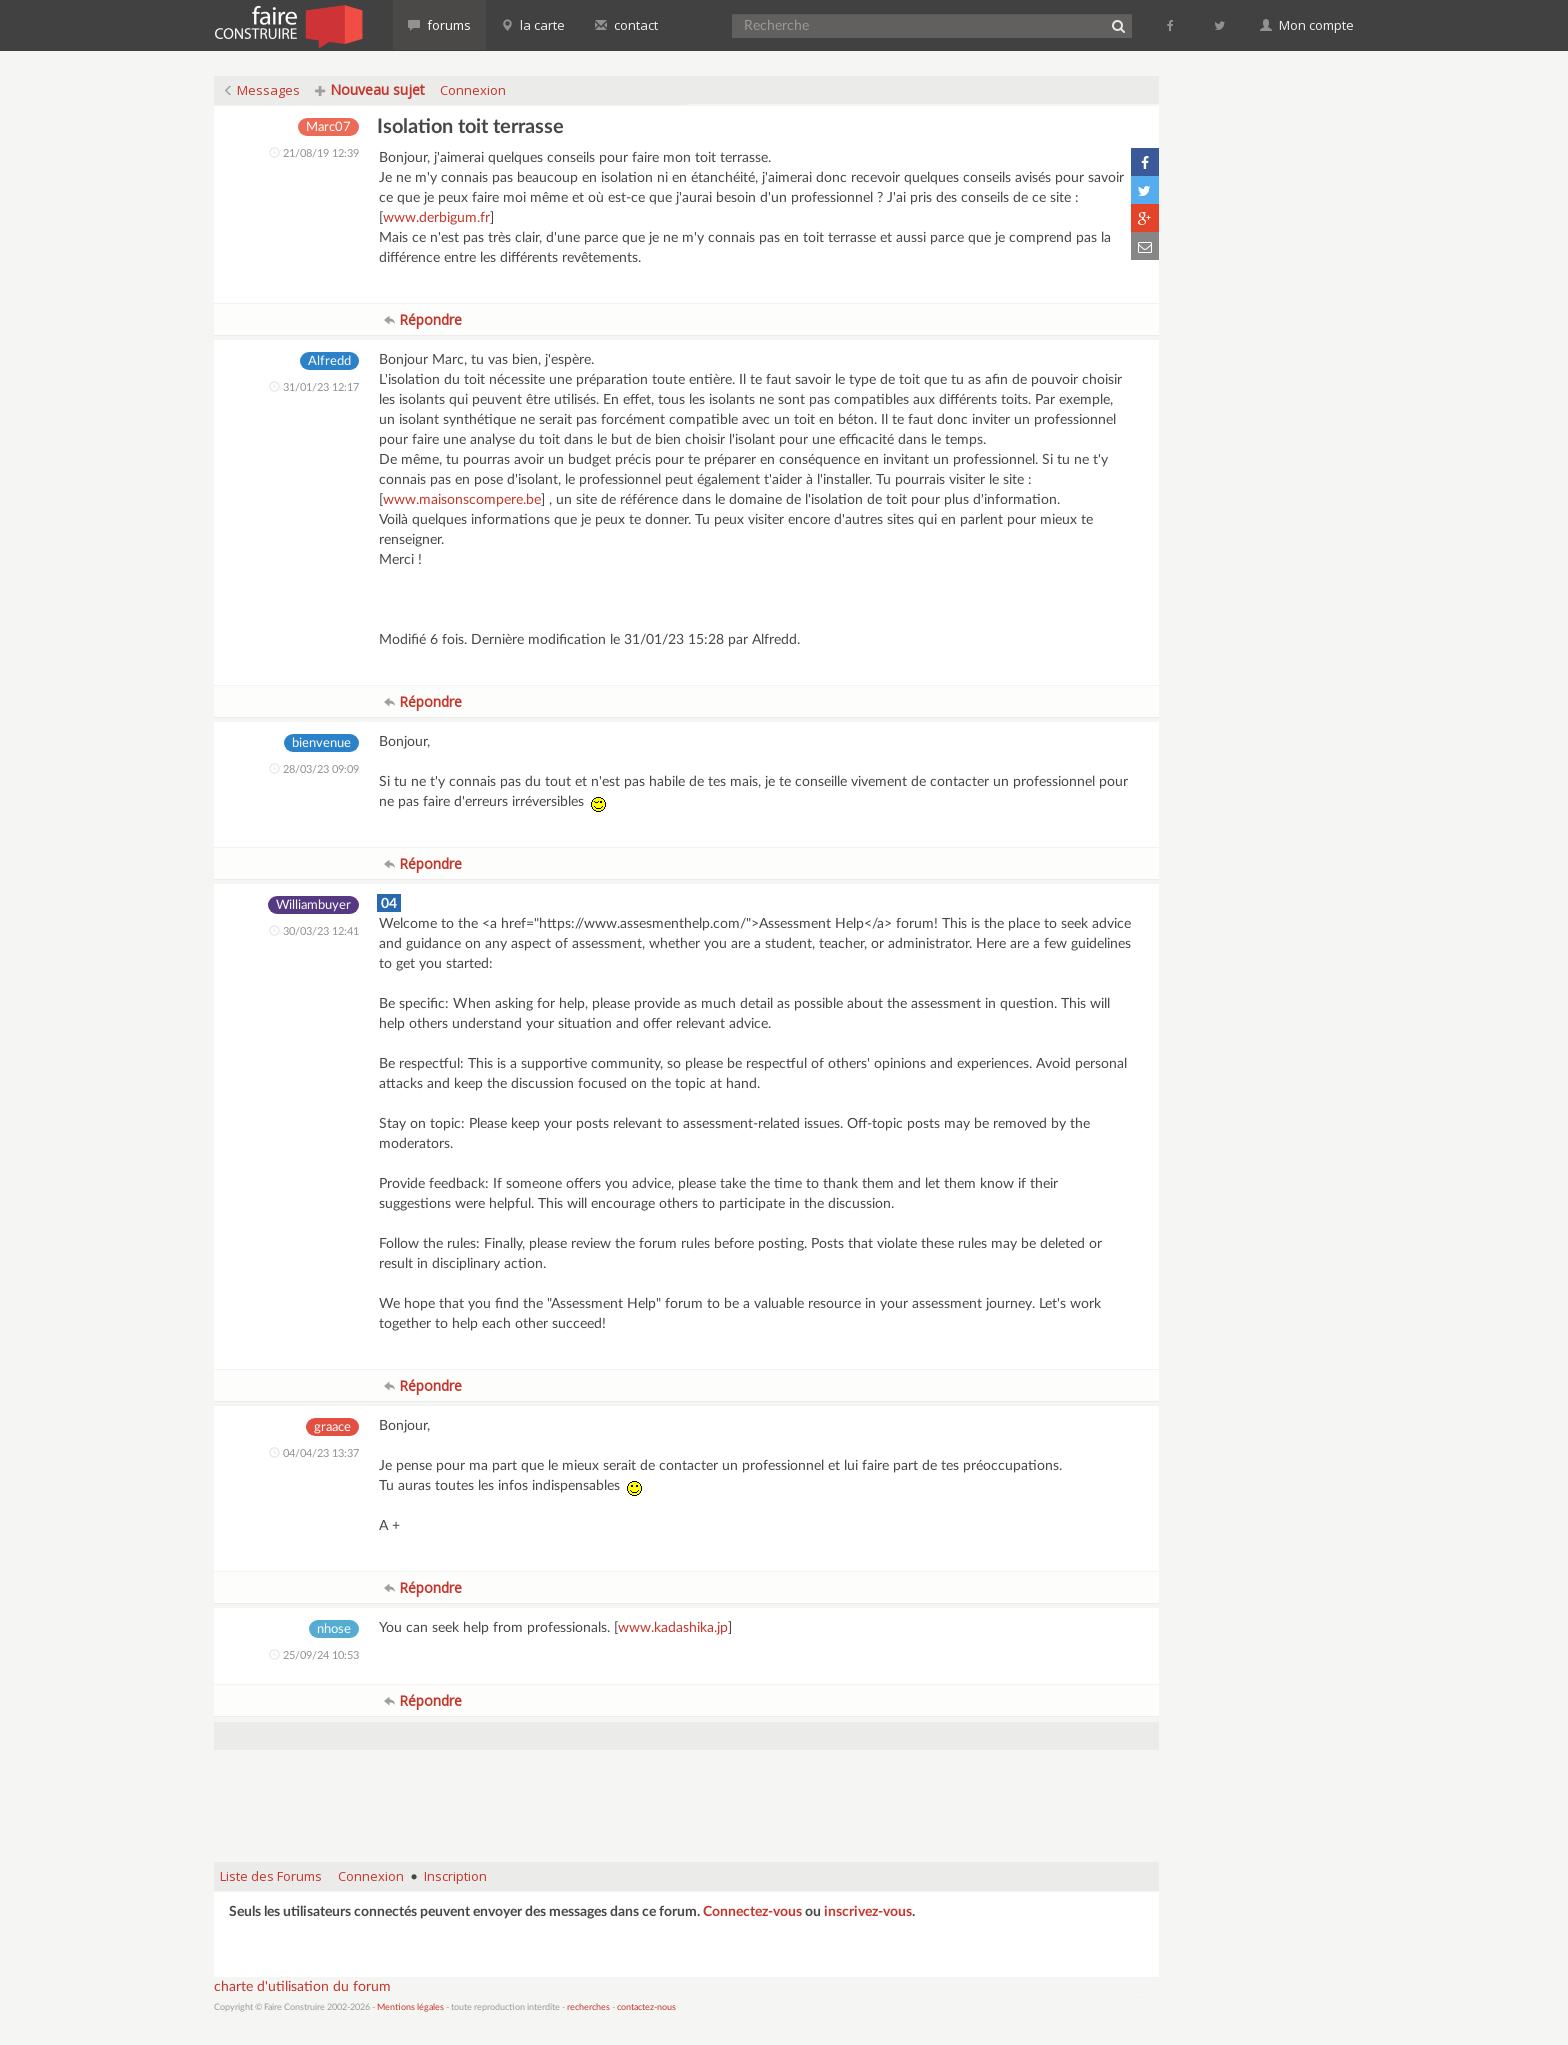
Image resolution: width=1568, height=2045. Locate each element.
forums (439, 25)
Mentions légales (410, 2007)
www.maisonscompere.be (462, 500)
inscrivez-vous (868, 1912)
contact (626, 25)
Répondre (423, 319)
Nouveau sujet (370, 89)
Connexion (473, 90)
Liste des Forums (271, 1876)
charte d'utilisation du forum (302, 1987)
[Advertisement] (687, 1796)
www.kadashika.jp (673, 1628)
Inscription (455, 1876)
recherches (588, 2007)
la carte (533, 25)
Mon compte (1307, 25)
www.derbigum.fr (436, 218)
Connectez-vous (752, 1912)
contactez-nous (646, 2007)
